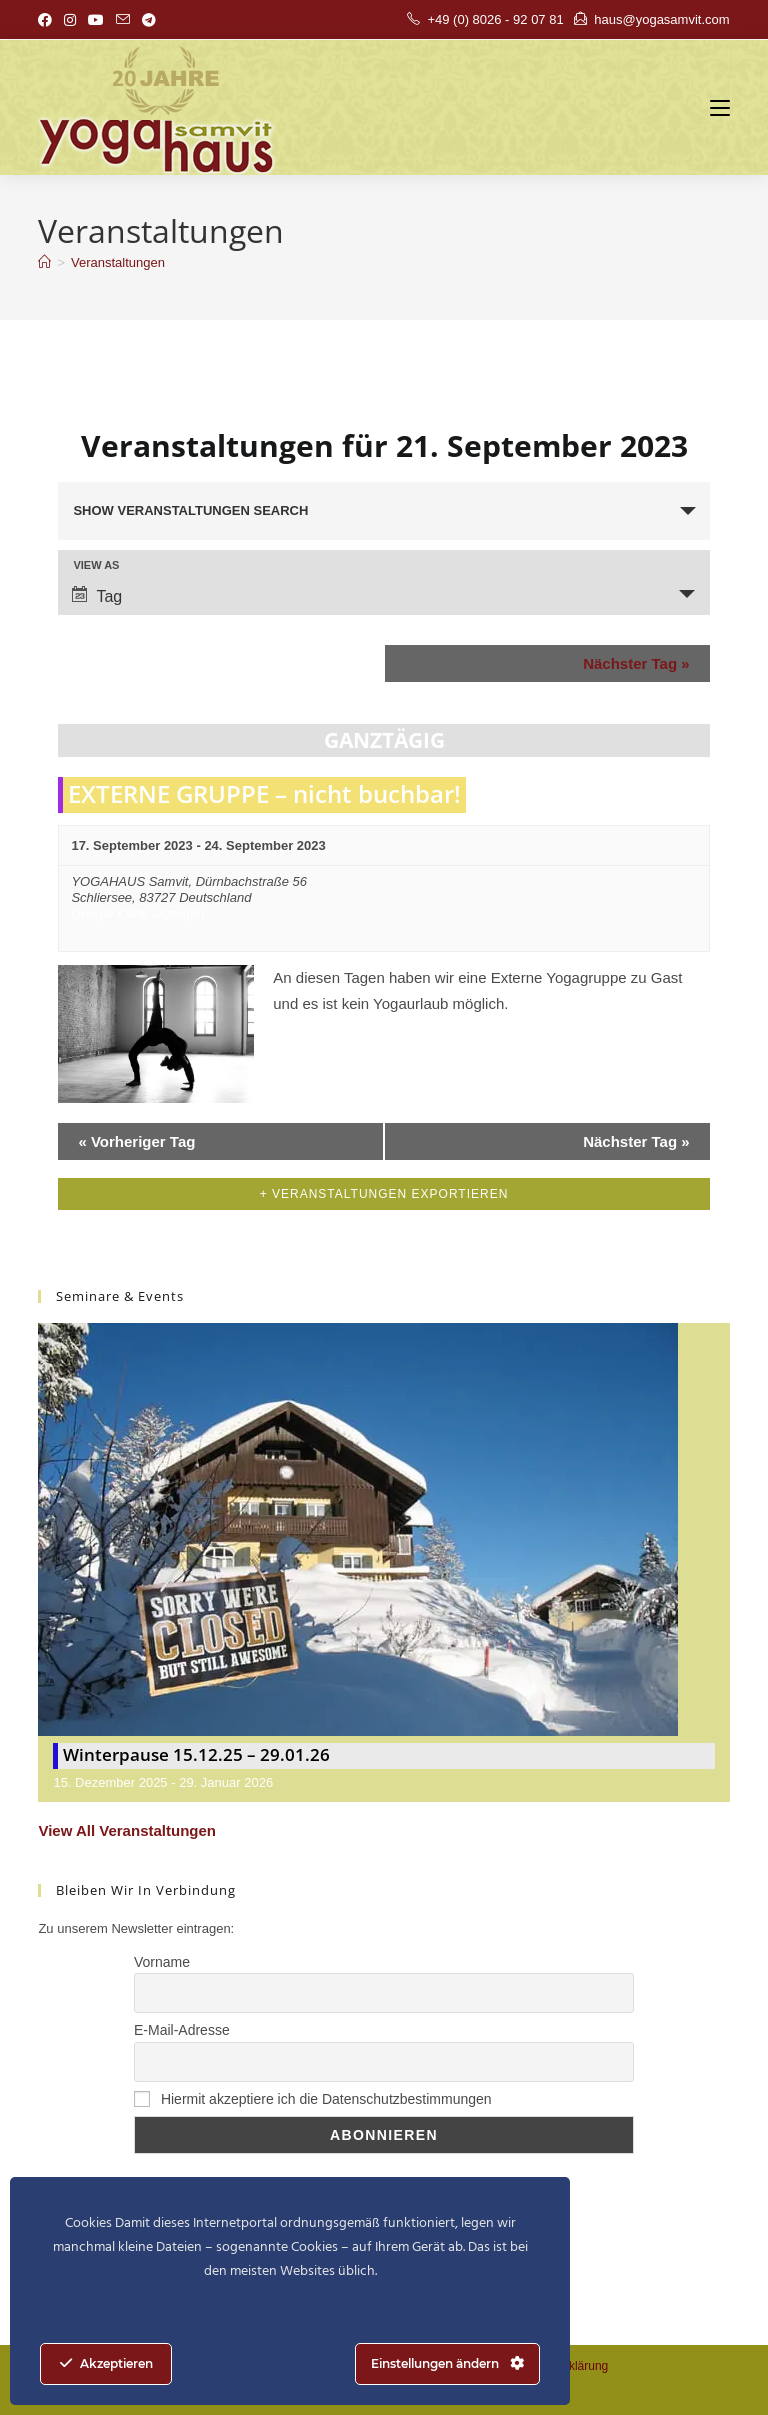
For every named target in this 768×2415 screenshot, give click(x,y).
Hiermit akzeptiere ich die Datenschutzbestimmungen (313, 2099)
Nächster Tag (636, 663)
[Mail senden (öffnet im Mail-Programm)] (123, 20)
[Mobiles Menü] (720, 108)
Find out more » (325, 1039)
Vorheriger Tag (136, 1141)
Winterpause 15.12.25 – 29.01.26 (196, 1754)
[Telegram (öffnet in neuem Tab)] (149, 20)
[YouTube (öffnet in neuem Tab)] (96, 20)
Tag (97, 595)
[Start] (44, 262)
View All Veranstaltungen (127, 1830)
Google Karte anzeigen (137, 913)
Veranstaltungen (118, 262)
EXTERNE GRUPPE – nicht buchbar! (264, 793)
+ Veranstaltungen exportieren (384, 1194)
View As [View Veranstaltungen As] (96, 565)
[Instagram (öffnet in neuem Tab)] (70, 20)
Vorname (162, 1962)
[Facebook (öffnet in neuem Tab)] (48, 20)
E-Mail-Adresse (182, 2030)
